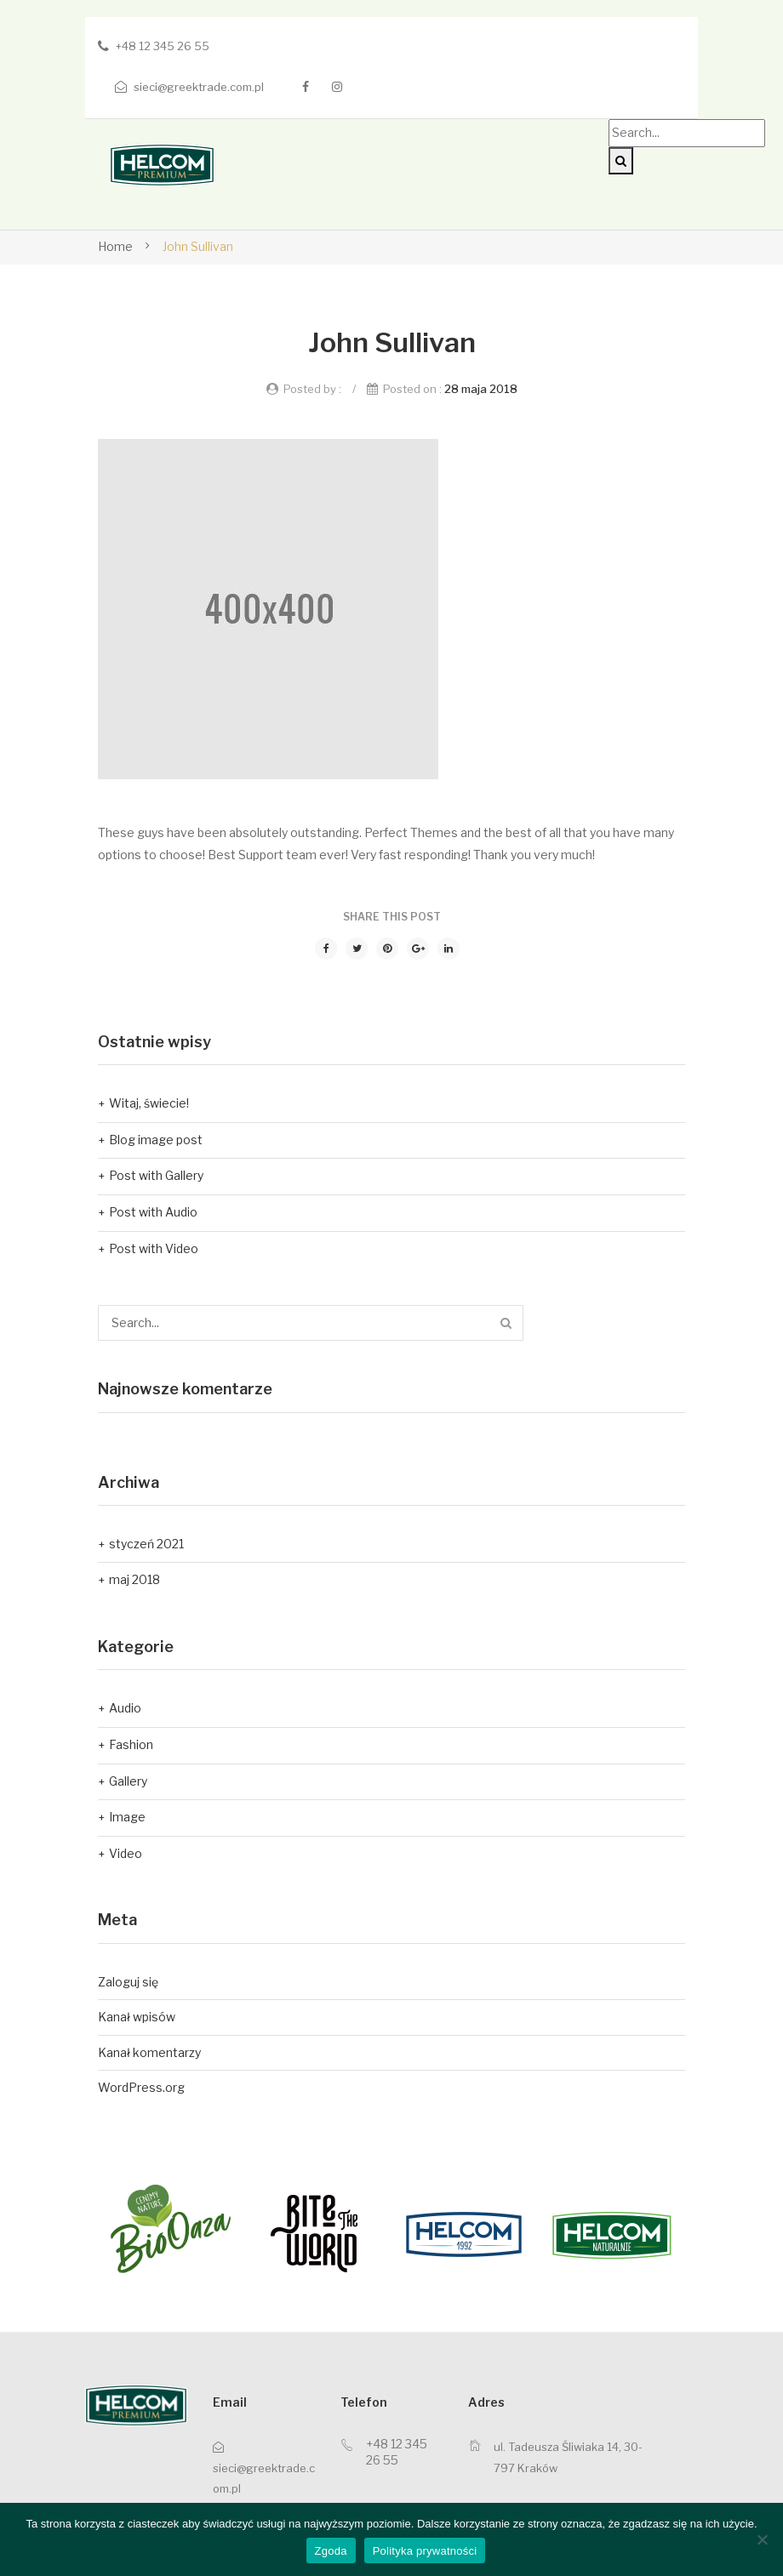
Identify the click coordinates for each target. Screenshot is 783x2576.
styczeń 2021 (146, 1543)
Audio (125, 1708)
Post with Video (153, 1248)
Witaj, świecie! (149, 1103)
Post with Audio (153, 1212)
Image (127, 1816)
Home (115, 246)
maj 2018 (134, 1579)
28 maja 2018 (480, 389)
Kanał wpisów (136, 2016)
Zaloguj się (128, 1982)
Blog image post (156, 1139)
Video (125, 1853)
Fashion (131, 1744)
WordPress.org (141, 2087)
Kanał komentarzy (149, 2052)
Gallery (128, 1781)
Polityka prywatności (425, 2551)
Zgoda (331, 2551)
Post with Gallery (156, 1175)
